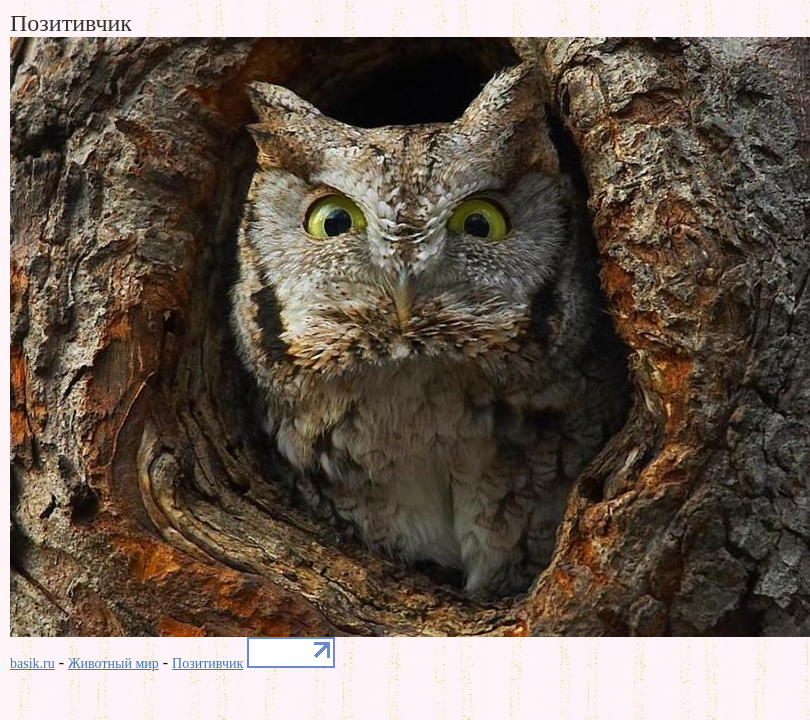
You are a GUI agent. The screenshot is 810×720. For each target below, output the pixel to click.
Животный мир (113, 663)
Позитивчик (207, 663)
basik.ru (32, 663)
